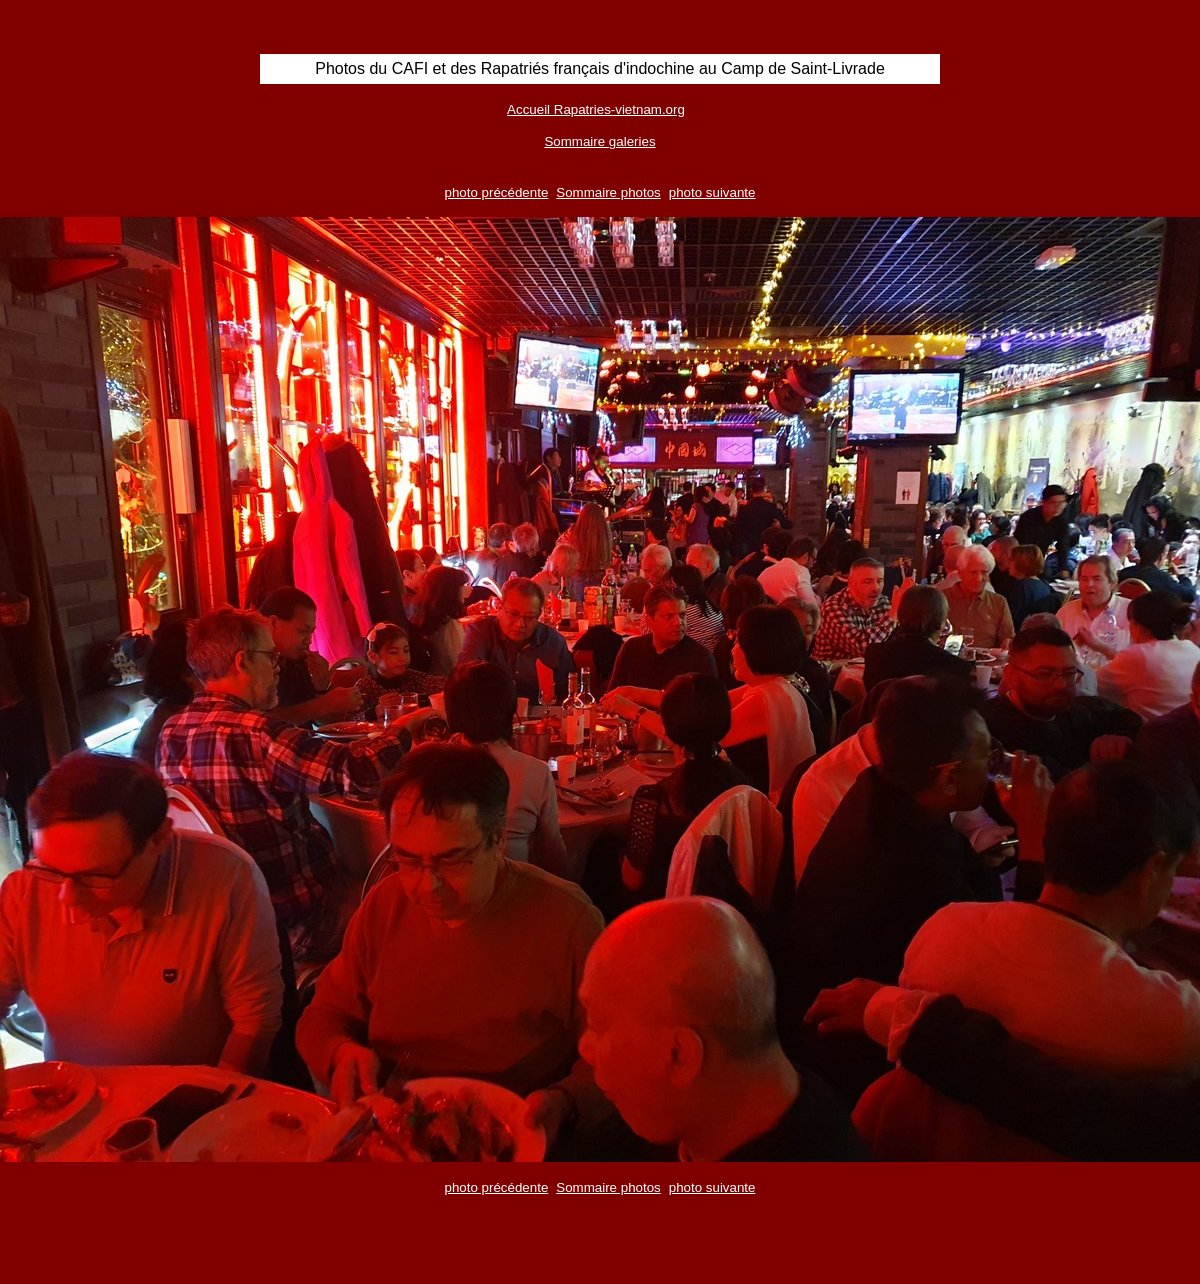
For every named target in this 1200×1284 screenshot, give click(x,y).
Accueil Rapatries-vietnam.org (596, 109)
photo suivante (712, 192)
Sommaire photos (608, 192)
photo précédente (497, 192)
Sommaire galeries (599, 141)
